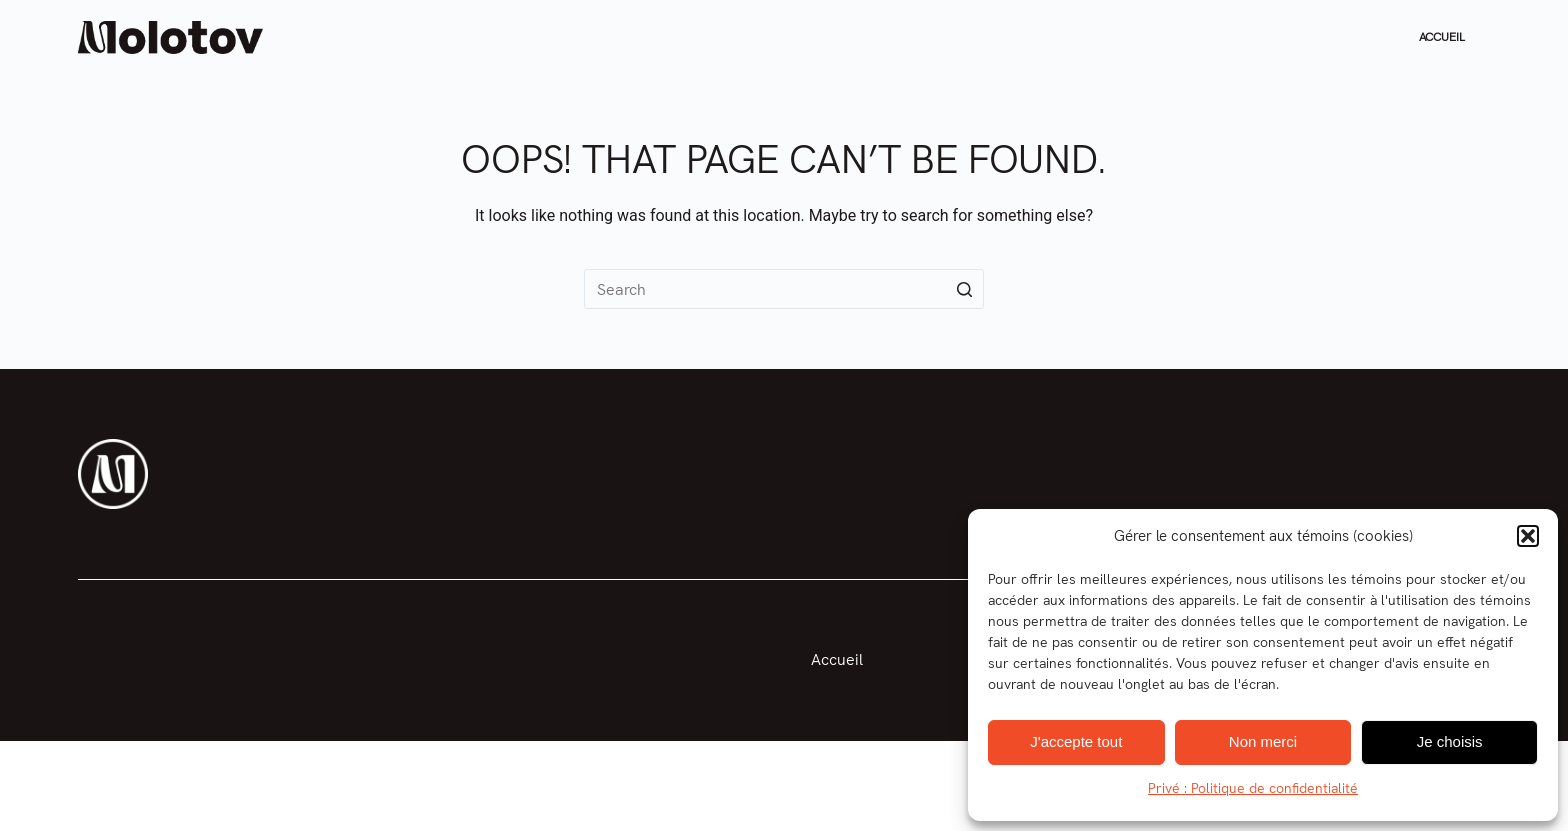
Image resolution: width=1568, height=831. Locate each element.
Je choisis (1450, 741)
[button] (1528, 536)
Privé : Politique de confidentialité (1253, 788)
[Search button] (964, 289)
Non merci (1263, 741)
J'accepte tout (1076, 741)
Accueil (1442, 37)
